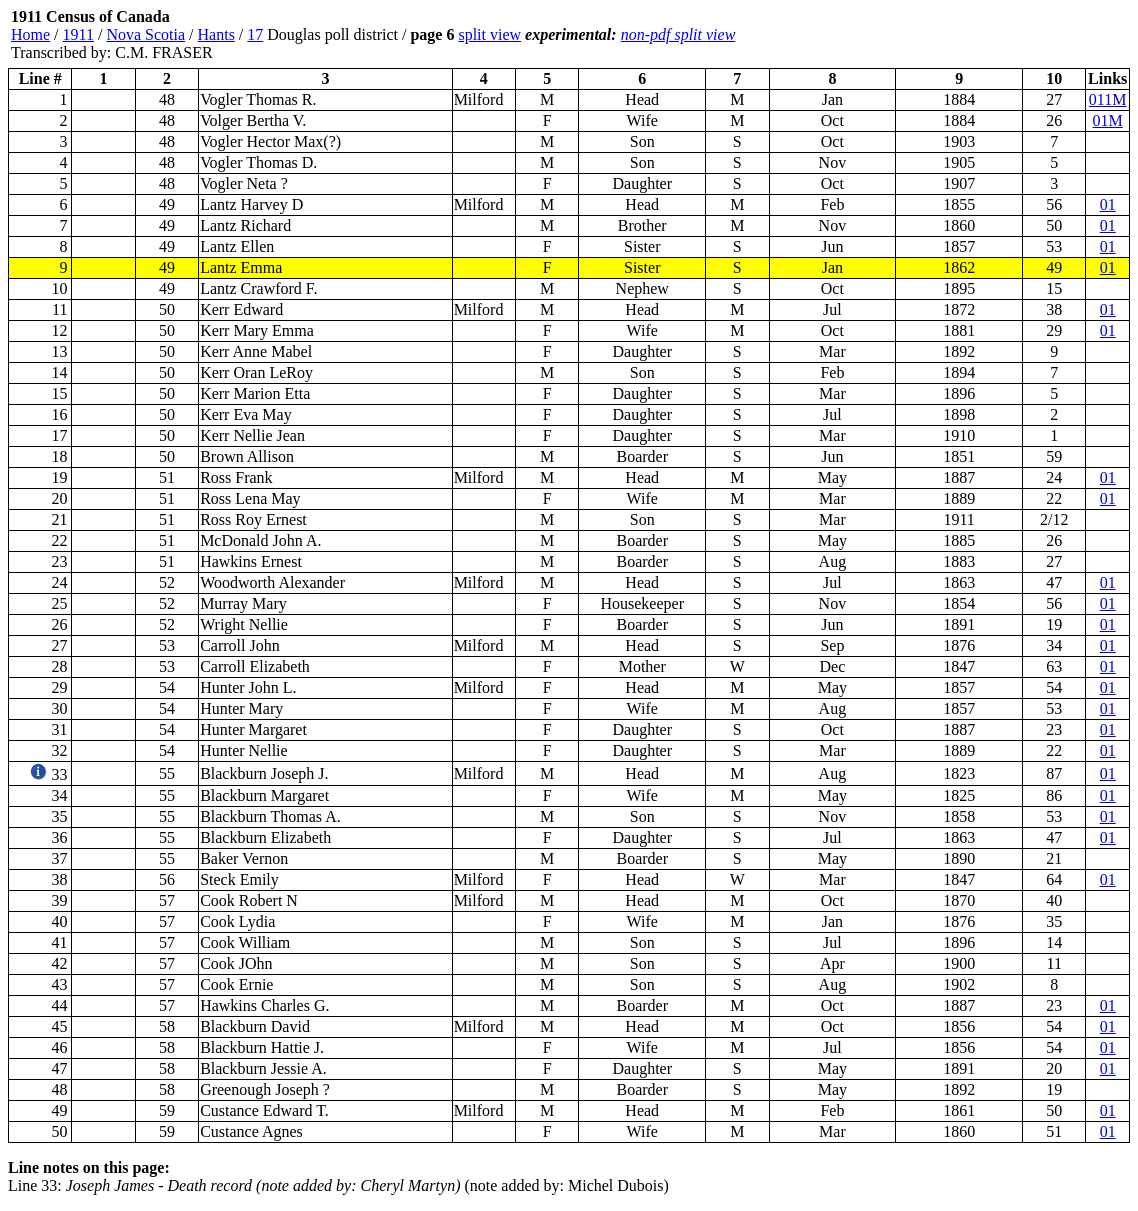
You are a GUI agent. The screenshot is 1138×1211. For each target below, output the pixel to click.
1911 (78, 34)
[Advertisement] (1010, 35)
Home (30, 34)
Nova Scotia (145, 34)
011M (1108, 99)
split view (489, 34)
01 (1108, 204)
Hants (216, 34)
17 (255, 34)
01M (1108, 120)
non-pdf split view (678, 34)
